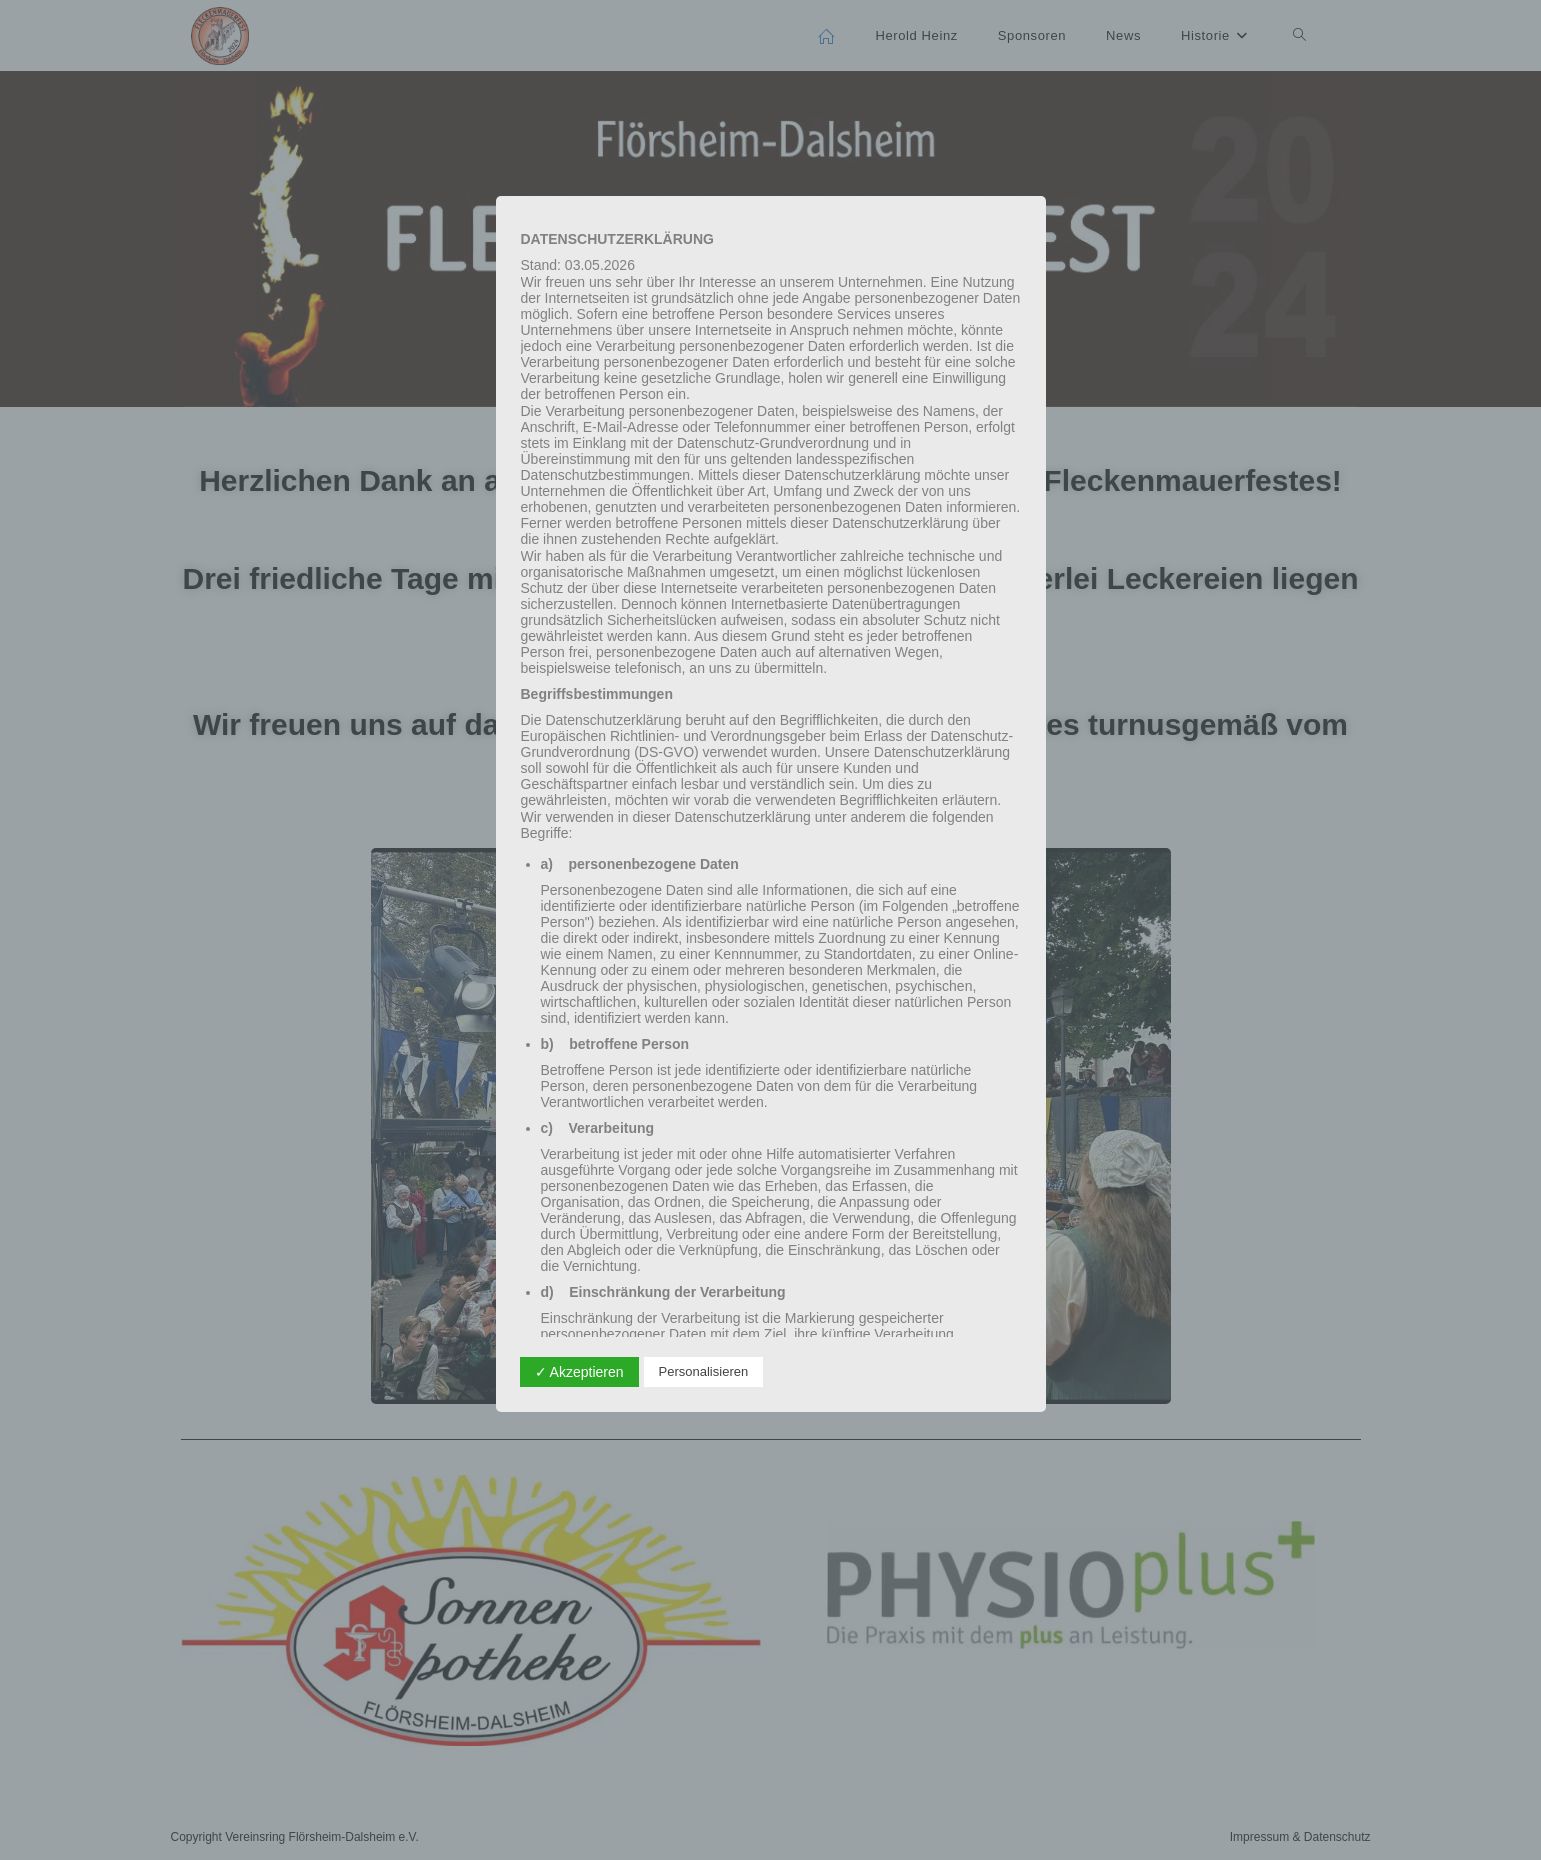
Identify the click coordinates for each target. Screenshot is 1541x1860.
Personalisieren (704, 1371)
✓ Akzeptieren (579, 1372)
